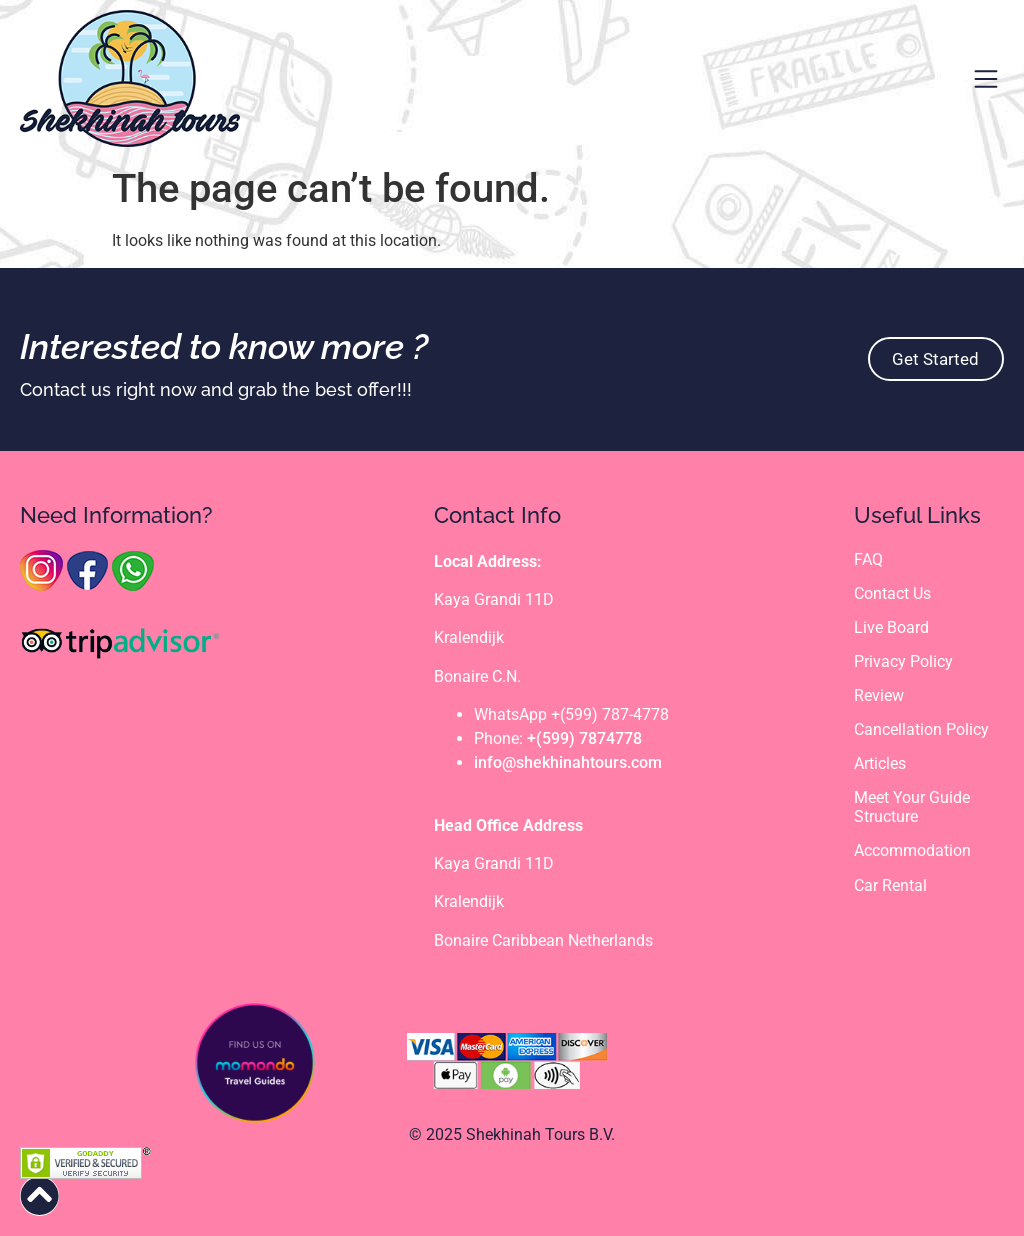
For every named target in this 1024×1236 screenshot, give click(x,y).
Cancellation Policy (921, 730)
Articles (880, 764)
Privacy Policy (903, 661)
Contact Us (892, 593)
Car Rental (890, 885)
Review (879, 695)
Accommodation (912, 851)
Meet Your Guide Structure (912, 808)
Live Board (891, 627)
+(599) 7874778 (584, 738)
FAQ (868, 559)
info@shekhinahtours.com (568, 762)
